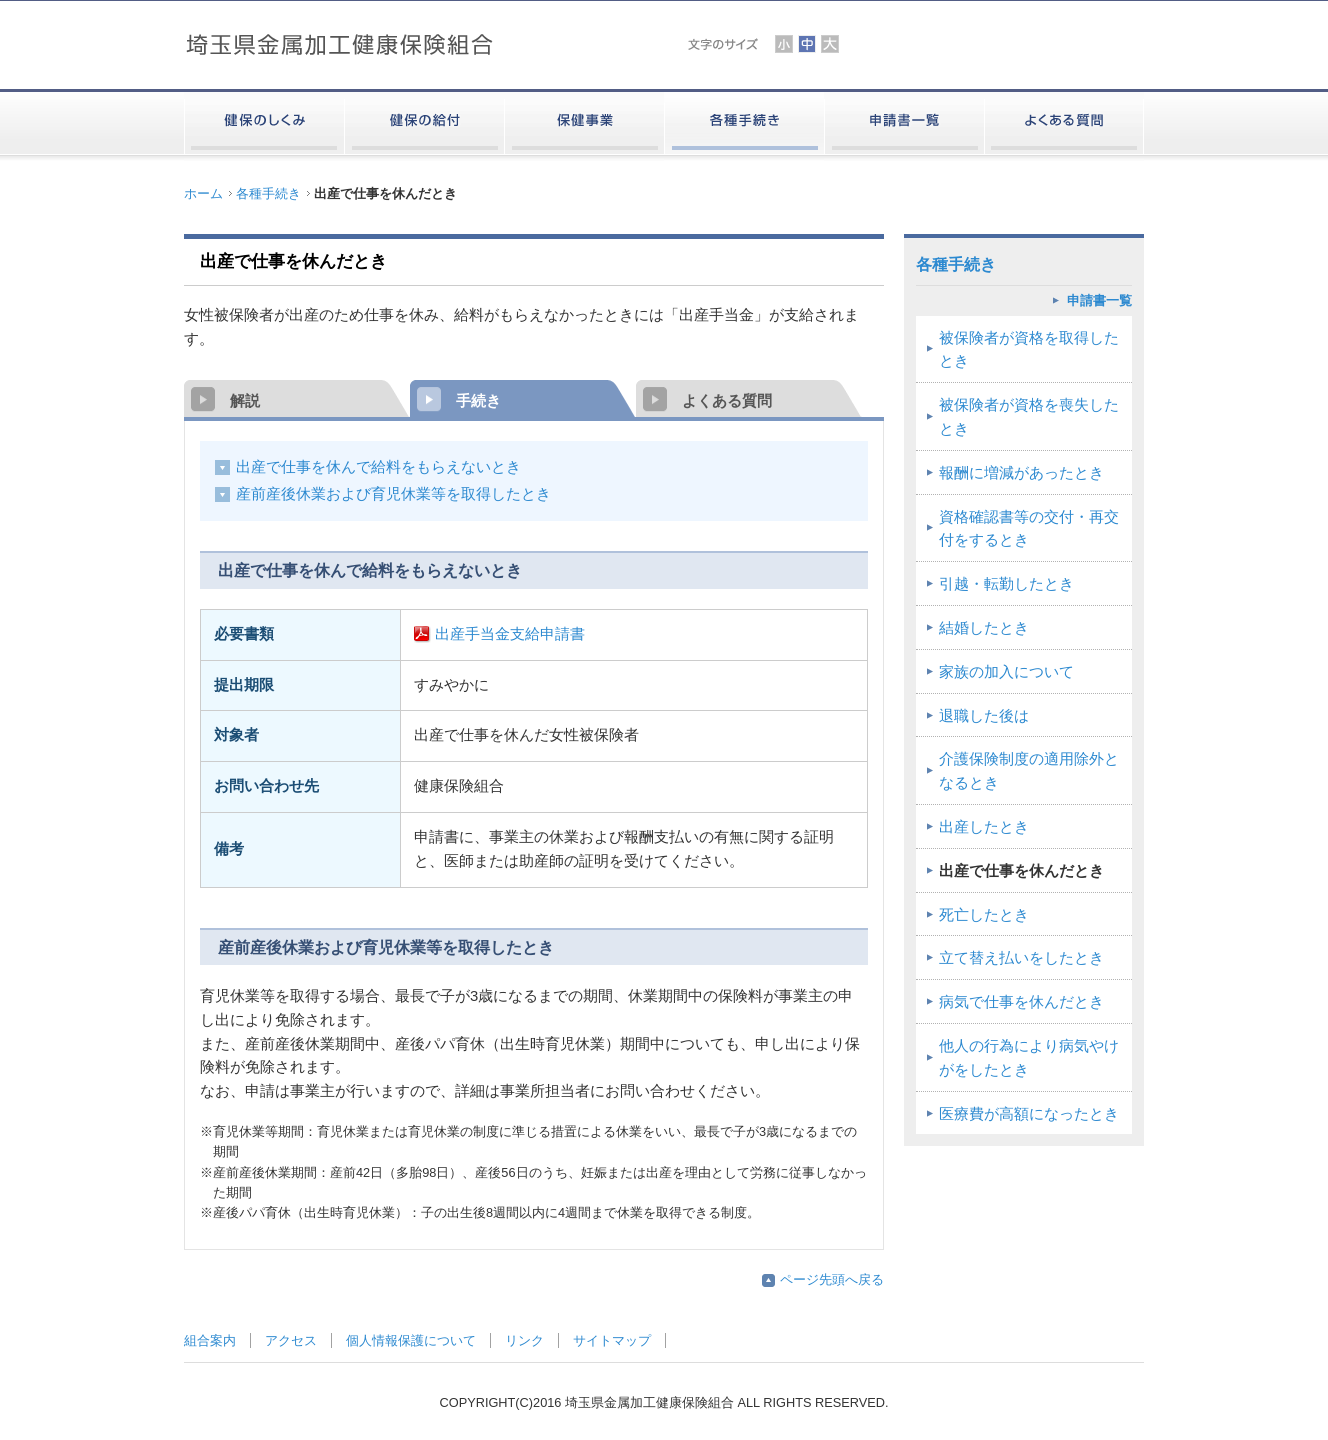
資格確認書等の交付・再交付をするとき (1029, 529)
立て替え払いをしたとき (1021, 958)
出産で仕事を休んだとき (1021, 871)
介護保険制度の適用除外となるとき (1029, 771)
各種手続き (268, 193)
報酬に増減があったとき (1021, 473)
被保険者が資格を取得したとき (1029, 350)
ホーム (203, 193)
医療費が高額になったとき (1029, 1114)
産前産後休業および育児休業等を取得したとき (393, 494)
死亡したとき (984, 915)
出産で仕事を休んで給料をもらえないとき (378, 467)
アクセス (291, 1340)
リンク (524, 1340)
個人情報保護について (411, 1340)
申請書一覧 (1099, 300)
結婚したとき (984, 628)
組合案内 (210, 1340)
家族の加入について (1006, 672)
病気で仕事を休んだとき (1021, 1002)
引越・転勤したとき (1006, 584)
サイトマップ (612, 1340)
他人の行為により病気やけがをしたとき (1029, 1058)
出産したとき (984, 827)
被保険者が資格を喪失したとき (1029, 417)
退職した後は (984, 716)
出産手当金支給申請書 (510, 634)
